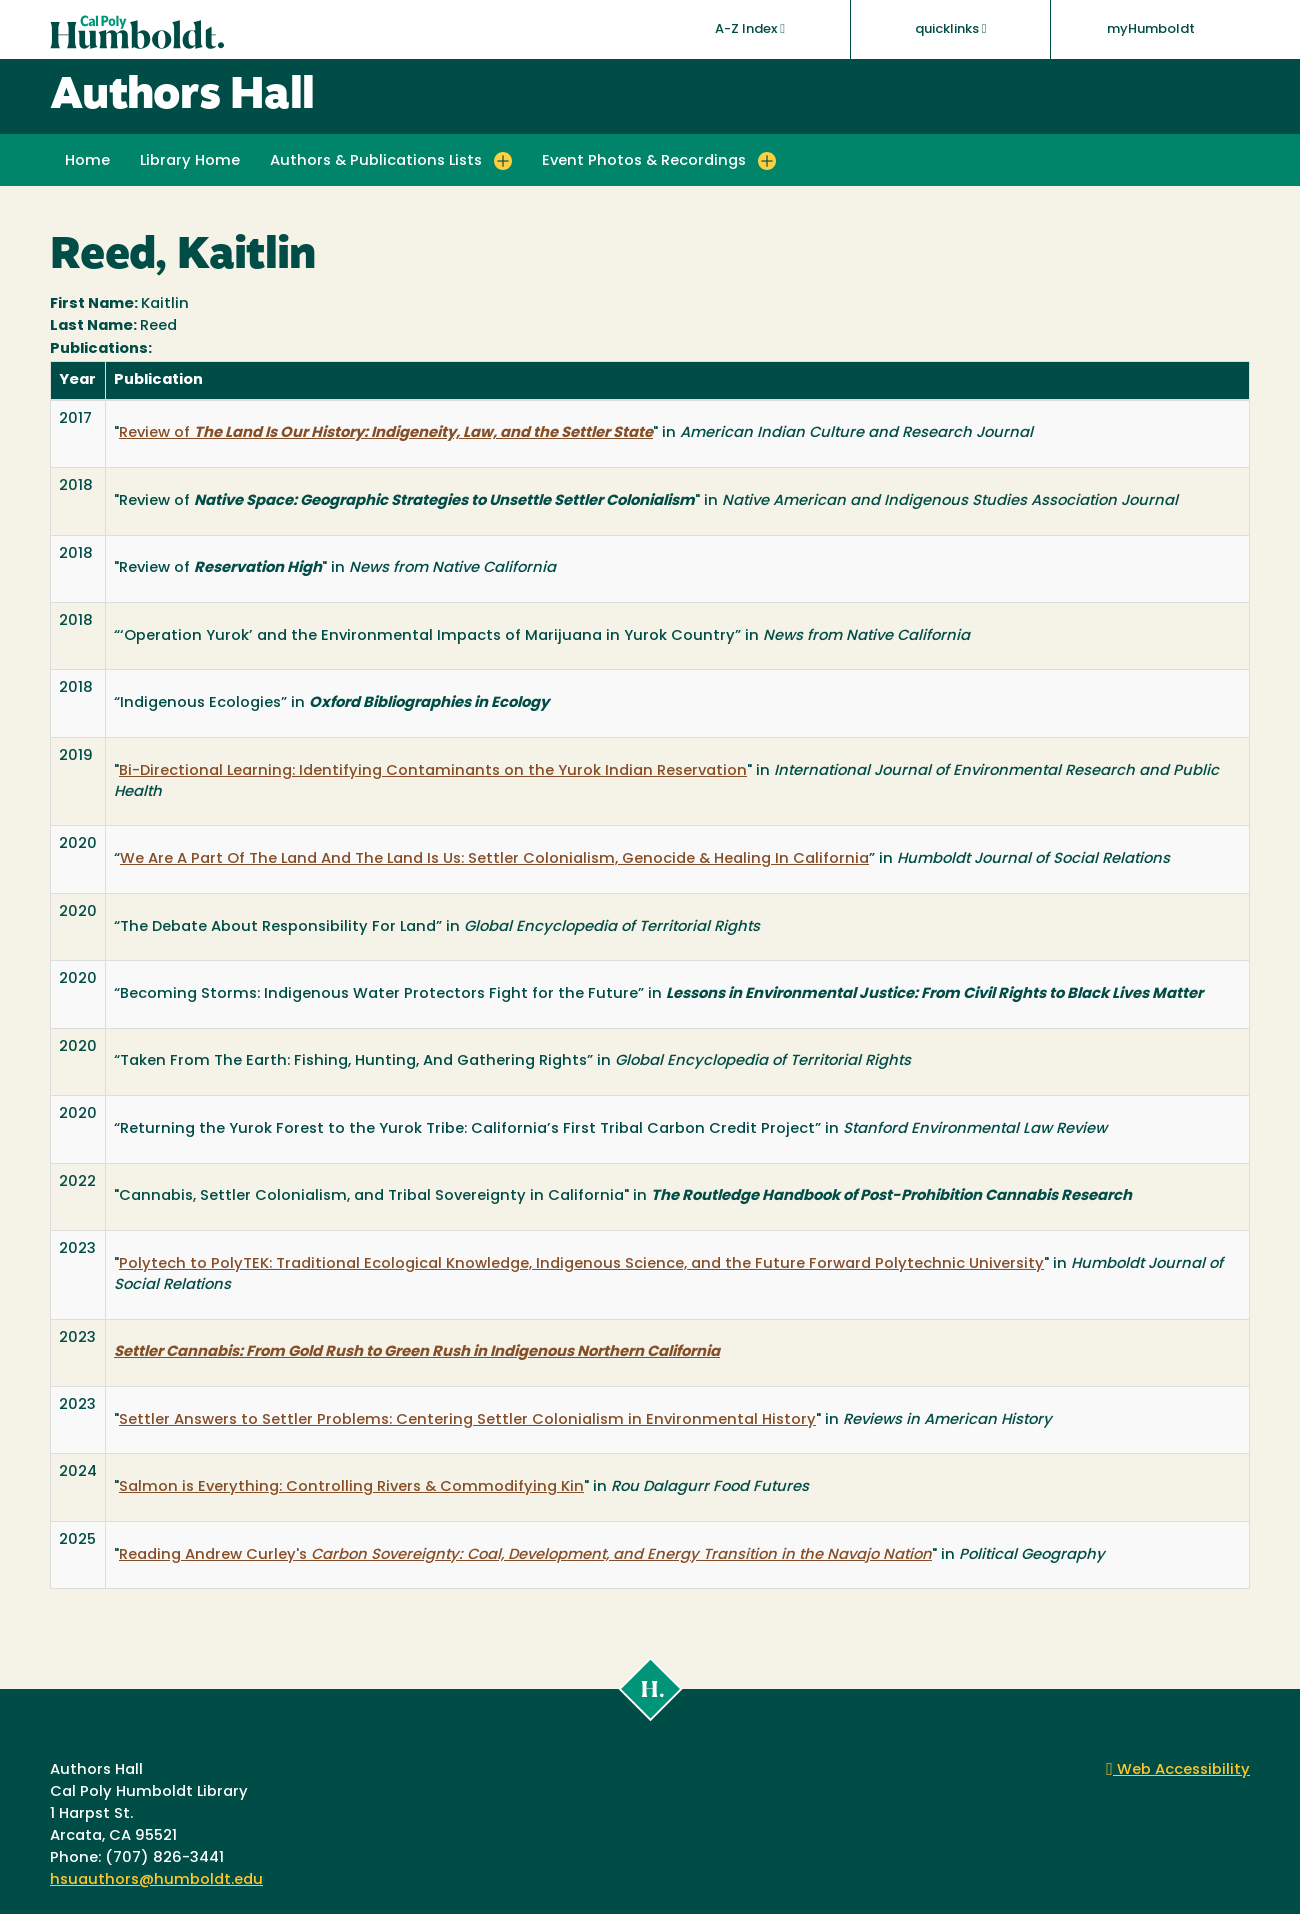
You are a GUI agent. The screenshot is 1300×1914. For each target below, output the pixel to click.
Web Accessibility (1178, 1770)
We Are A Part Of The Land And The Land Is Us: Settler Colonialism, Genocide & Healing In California (494, 859)
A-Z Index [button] (750, 29)
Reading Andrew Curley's (525, 1555)
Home (87, 161)
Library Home (190, 161)
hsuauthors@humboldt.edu (156, 1880)
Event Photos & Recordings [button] (644, 161)
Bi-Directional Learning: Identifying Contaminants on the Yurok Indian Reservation (433, 771)
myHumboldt (1151, 29)
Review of (386, 433)
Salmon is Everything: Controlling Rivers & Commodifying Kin (351, 1487)
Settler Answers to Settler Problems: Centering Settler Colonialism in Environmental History (467, 1420)
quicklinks (951, 29)
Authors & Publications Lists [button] (376, 161)
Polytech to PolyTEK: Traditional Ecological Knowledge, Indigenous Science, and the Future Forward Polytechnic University (581, 1264)
